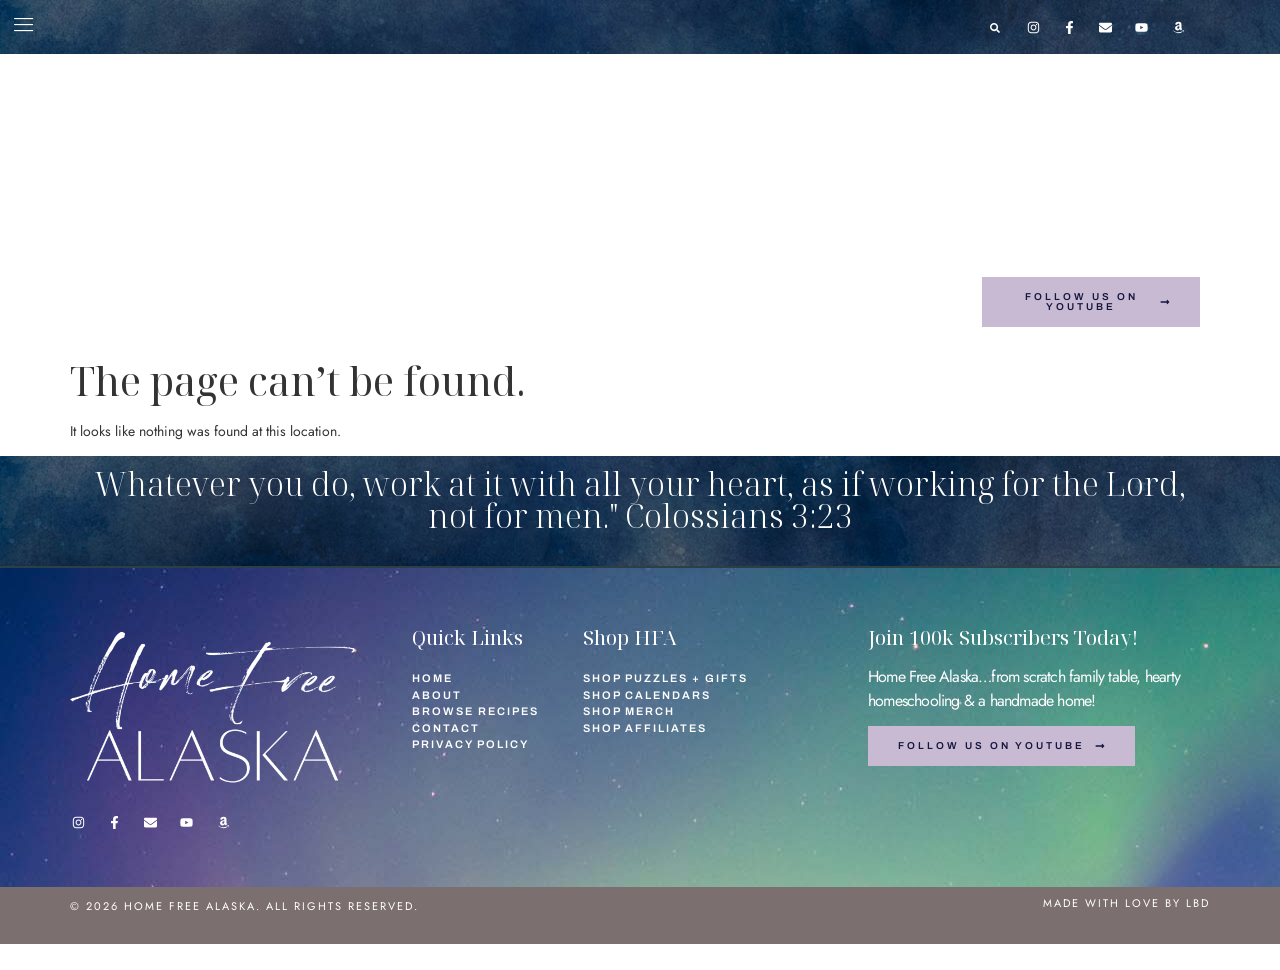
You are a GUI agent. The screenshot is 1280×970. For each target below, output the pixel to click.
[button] (995, 28)
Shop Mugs (445, 315)
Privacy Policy (470, 744)
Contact (278, 289)
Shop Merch (726, 289)
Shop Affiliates (859, 289)
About (201, 289)
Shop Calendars (592, 289)
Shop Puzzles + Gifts (418, 289)
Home (137, 289)
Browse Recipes (574, 315)
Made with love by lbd (1126, 903)
